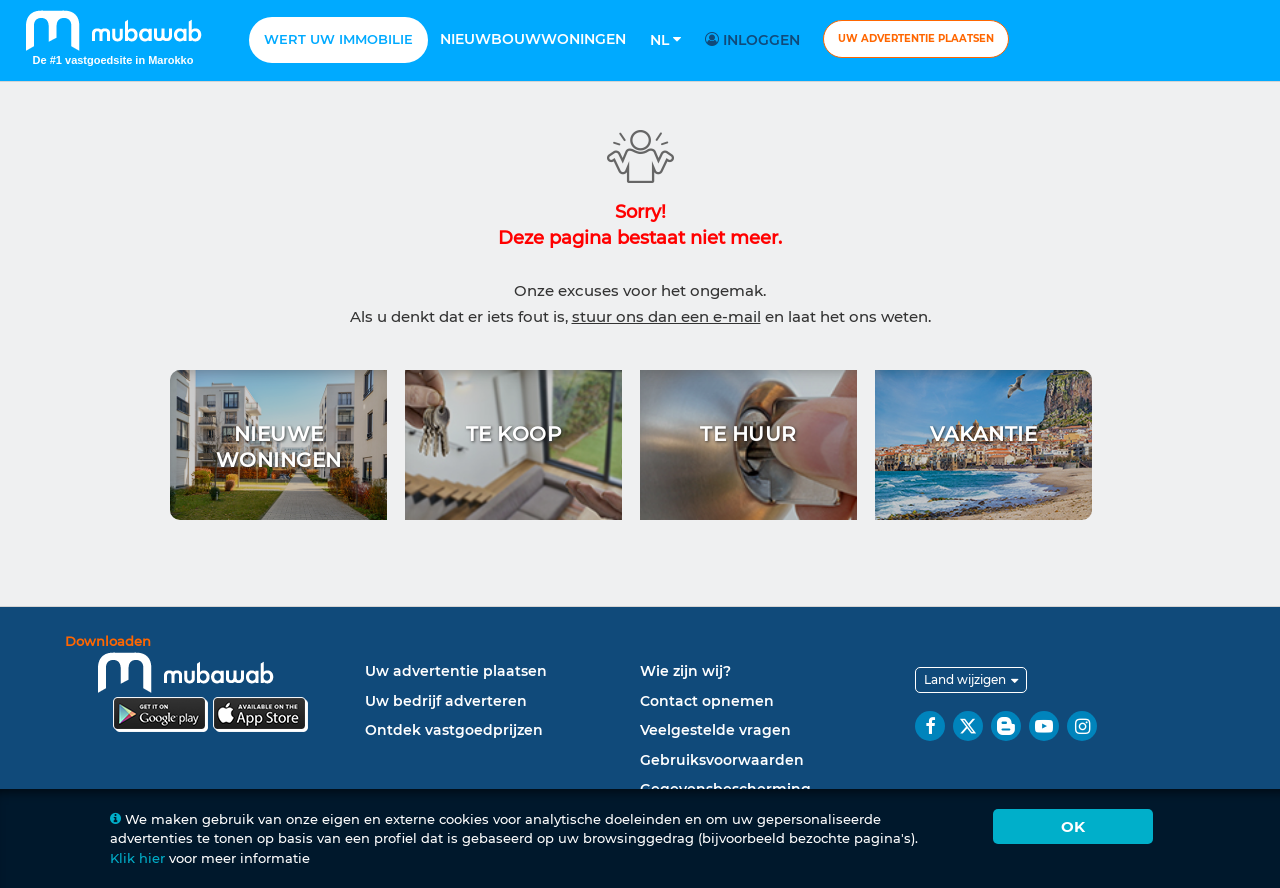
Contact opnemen (707, 701)
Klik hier (137, 858)
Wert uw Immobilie (338, 39)
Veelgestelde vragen (715, 730)
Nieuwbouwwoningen (533, 39)
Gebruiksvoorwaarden (722, 760)
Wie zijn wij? (685, 671)
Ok (1073, 826)
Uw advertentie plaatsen (916, 38)
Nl (665, 40)
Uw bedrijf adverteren (446, 701)
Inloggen (755, 40)
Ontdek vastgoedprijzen (454, 730)
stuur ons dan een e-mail (666, 316)
